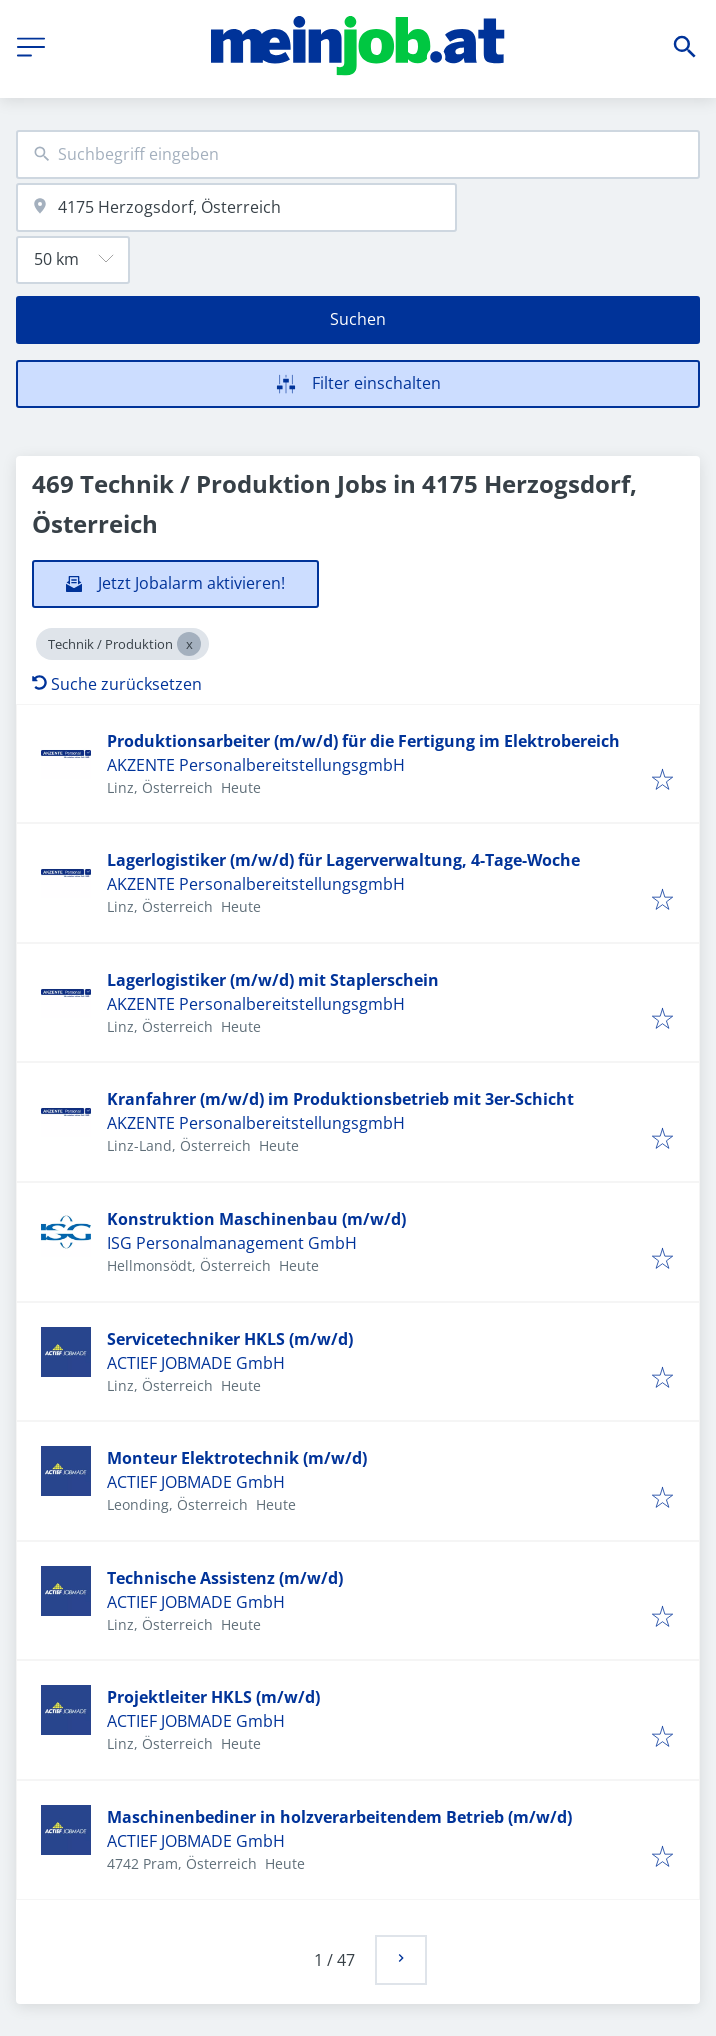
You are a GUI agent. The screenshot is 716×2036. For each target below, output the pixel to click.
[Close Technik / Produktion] (189, 644)
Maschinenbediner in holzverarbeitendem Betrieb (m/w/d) (339, 1817)
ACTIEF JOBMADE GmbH (196, 1363)
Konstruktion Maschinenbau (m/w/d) (256, 1219)
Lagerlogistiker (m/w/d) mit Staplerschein (273, 980)
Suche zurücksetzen (117, 684)
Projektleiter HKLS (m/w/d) (213, 1697)
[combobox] (358, 154)
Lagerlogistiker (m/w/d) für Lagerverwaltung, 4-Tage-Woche (343, 860)
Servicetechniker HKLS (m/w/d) (230, 1339)
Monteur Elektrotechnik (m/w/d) (237, 1458)
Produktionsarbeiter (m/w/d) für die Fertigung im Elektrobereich (363, 741)
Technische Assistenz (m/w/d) (225, 1578)
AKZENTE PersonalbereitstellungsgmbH (256, 765)
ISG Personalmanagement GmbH (232, 1243)
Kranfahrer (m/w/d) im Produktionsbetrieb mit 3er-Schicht (340, 1099)
